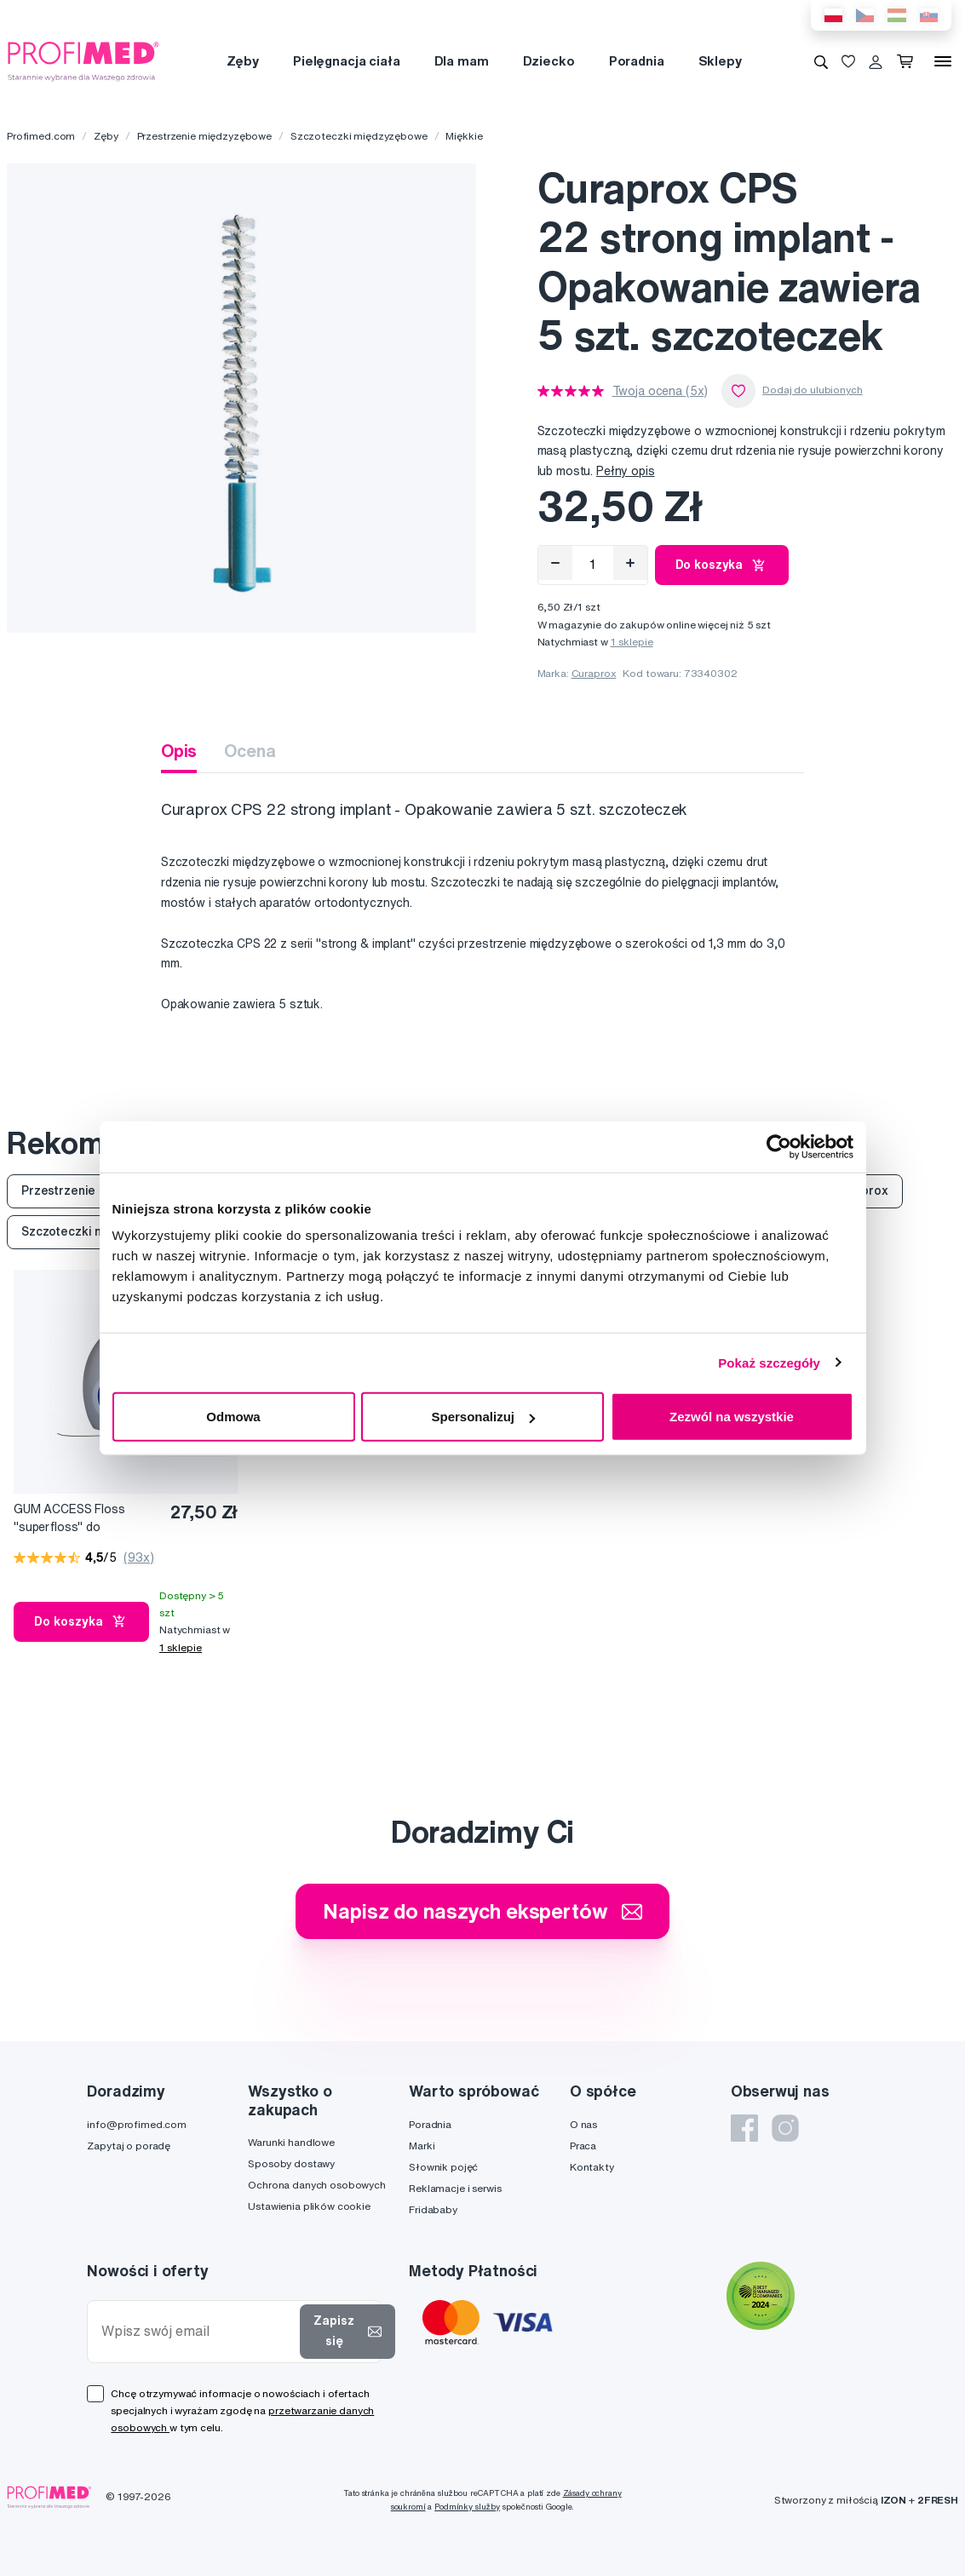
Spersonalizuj (483, 1416)
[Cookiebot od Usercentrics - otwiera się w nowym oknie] (778, 1146)
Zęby (243, 61)
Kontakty (592, 2166)
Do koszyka (722, 565)
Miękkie (463, 135)
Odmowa (233, 1416)
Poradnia (636, 61)
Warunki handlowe (291, 2142)
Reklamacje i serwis (455, 2188)
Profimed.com (41, 135)
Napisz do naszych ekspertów (482, 1911)
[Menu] (943, 61)
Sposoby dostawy (291, 2163)
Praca (583, 2145)
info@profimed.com (137, 2124)
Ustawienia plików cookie (309, 2206)
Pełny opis (625, 471)
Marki (421, 2145)
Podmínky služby (467, 2506)
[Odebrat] (555, 563)
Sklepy (720, 61)
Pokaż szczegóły (769, 1362)
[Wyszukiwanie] (821, 61)
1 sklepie (632, 641)
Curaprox (594, 673)
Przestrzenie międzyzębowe (205, 135)
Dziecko (549, 61)
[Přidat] (630, 563)
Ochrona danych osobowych (317, 2184)
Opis (179, 751)
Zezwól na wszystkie (731, 1416)
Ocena (249, 751)
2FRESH (937, 2499)
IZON (893, 2499)
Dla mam (461, 61)
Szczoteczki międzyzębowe (359, 135)
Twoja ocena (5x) (660, 391)
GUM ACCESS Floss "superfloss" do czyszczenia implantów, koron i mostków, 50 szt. (82, 1519)
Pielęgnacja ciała (346, 61)
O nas (583, 2124)
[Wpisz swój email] (197, 2331)
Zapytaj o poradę (128, 2145)
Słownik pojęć (443, 2166)
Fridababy (433, 2209)
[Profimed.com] (83, 60)
